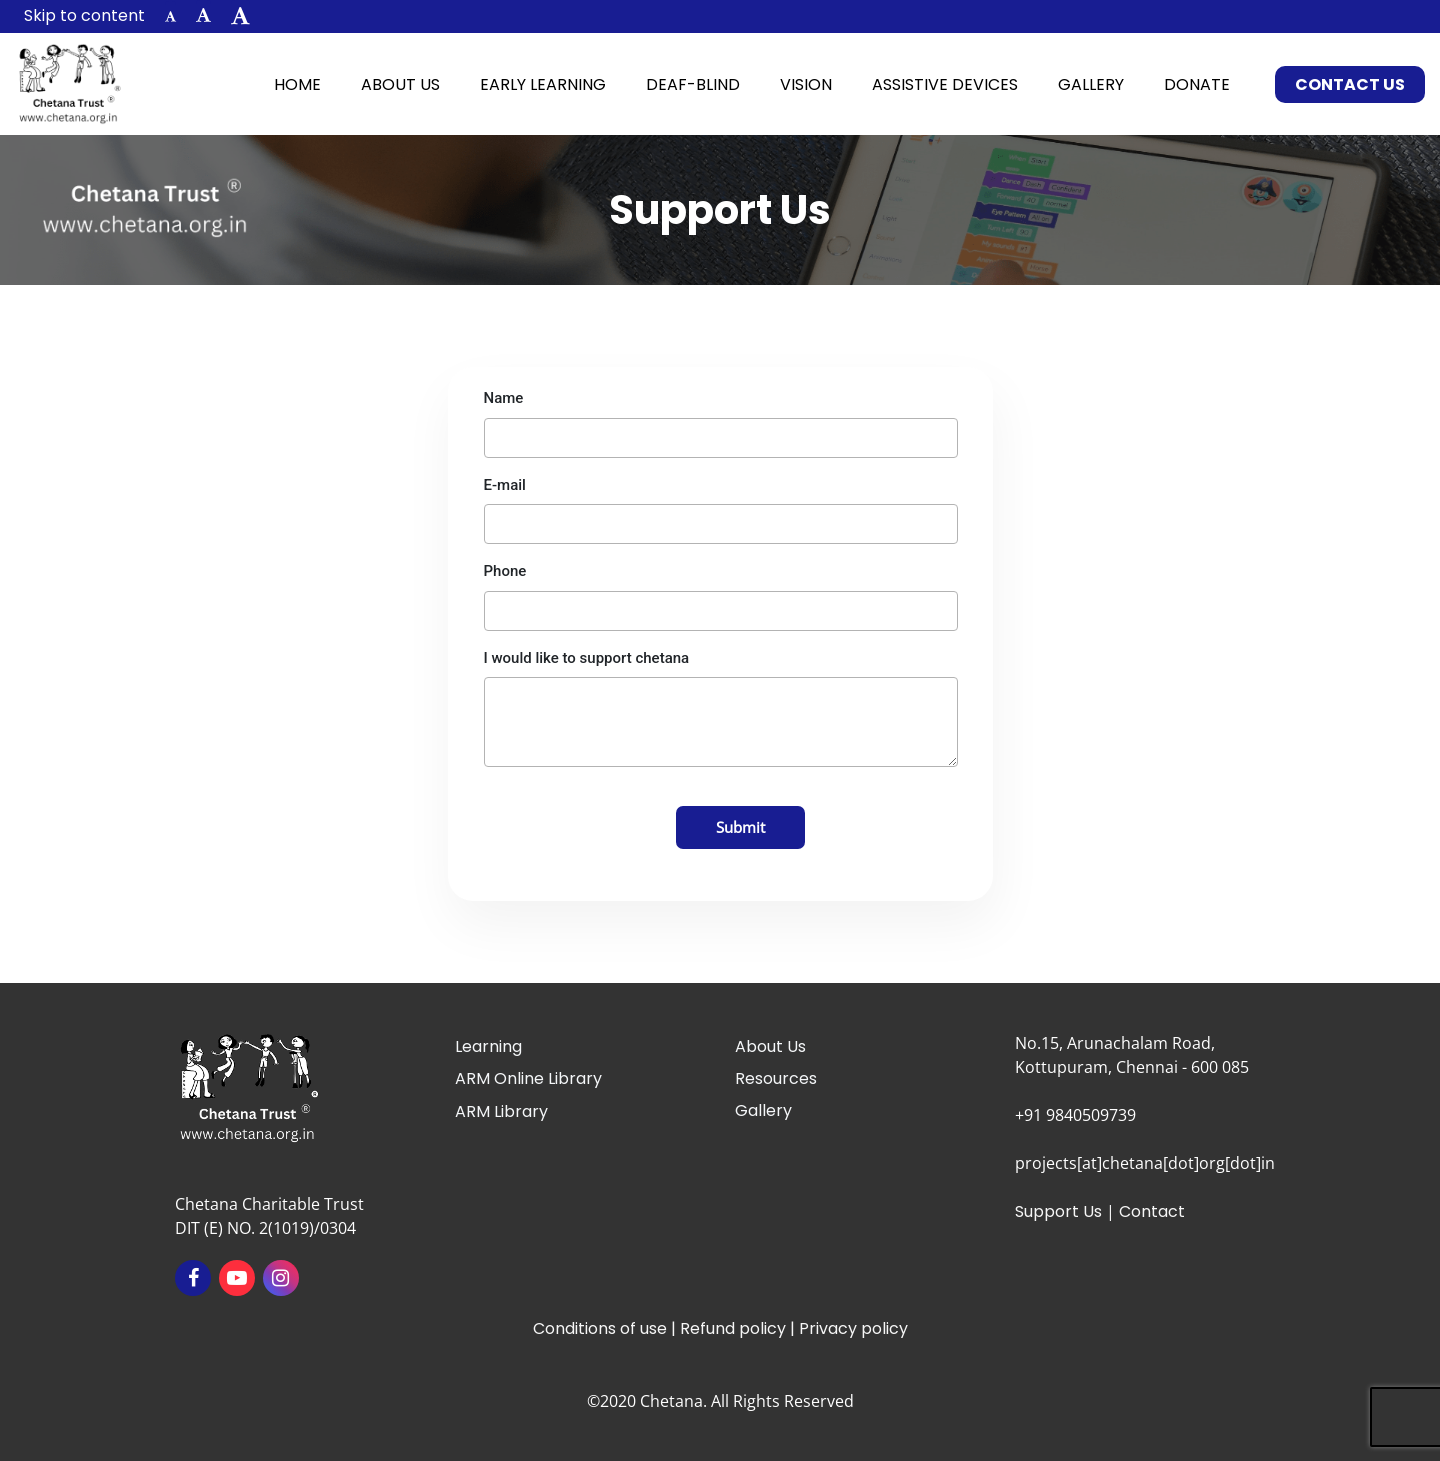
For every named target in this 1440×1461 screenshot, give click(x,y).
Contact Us (1350, 84)
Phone (505, 571)
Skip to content (84, 15)
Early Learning (543, 84)
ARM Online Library (528, 1078)
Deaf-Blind (693, 84)
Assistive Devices (945, 84)
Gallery (1091, 84)
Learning (488, 1046)
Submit (740, 827)
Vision (806, 84)
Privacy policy (853, 1328)
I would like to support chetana (587, 658)
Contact (1152, 1211)
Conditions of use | (606, 1328)
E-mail (505, 485)
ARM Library (501, 1111)
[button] (170, 16)
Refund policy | (739, 1328)
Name (504, 398)
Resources (776, 1078)
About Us (400, 84)
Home (307, 83)
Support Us (1058, 1211)
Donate (1197, 84)
